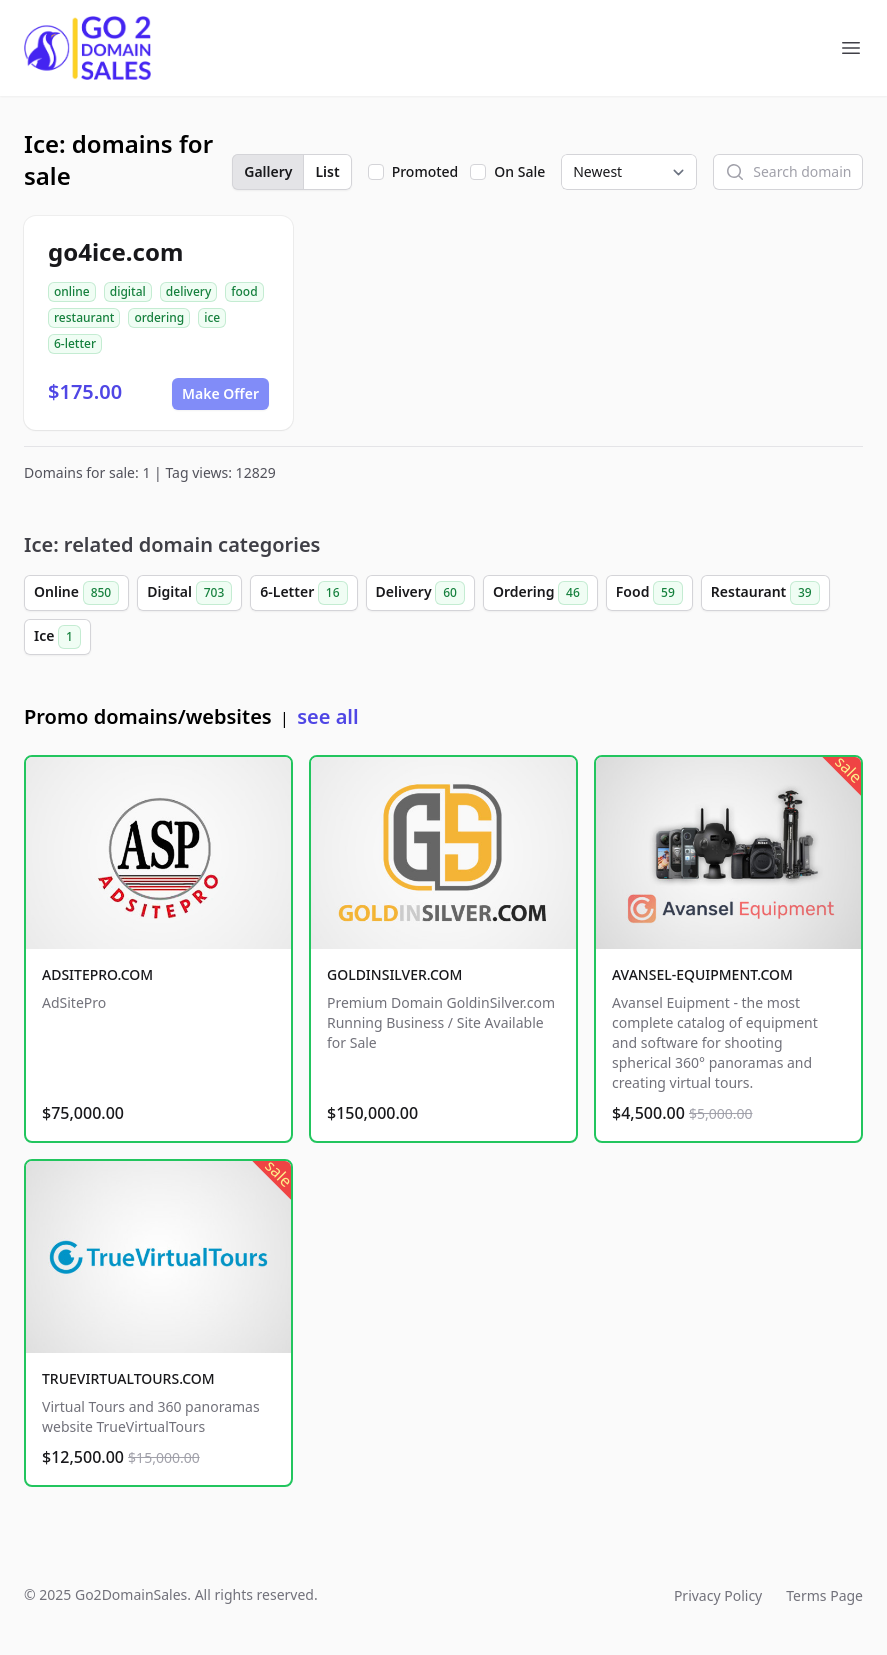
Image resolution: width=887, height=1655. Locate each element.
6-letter (75, 343)
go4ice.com (115, 251)
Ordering (540, 593)
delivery (188, 291)
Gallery (268, 171)
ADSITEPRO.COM (97, 974)
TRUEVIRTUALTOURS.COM (128, 1378)
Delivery (420, 593)
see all (327, 716)
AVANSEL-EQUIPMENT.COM (702, 974)
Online (76, 593)
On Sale (519, 171)
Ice (57, 637)
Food (649, 593)
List (327, 171)
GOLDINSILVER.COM (394, 974)
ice (212, 317)
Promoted (425, 171)
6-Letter (303, 593)
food (244, 291)
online (72, 291)
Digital (189, 593)
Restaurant (765, 593)
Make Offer (220, 393)
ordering (159, 317)
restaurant (84, 317)
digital (128, 291)
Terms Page (824, 1595)
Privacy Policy (718, 1595)
